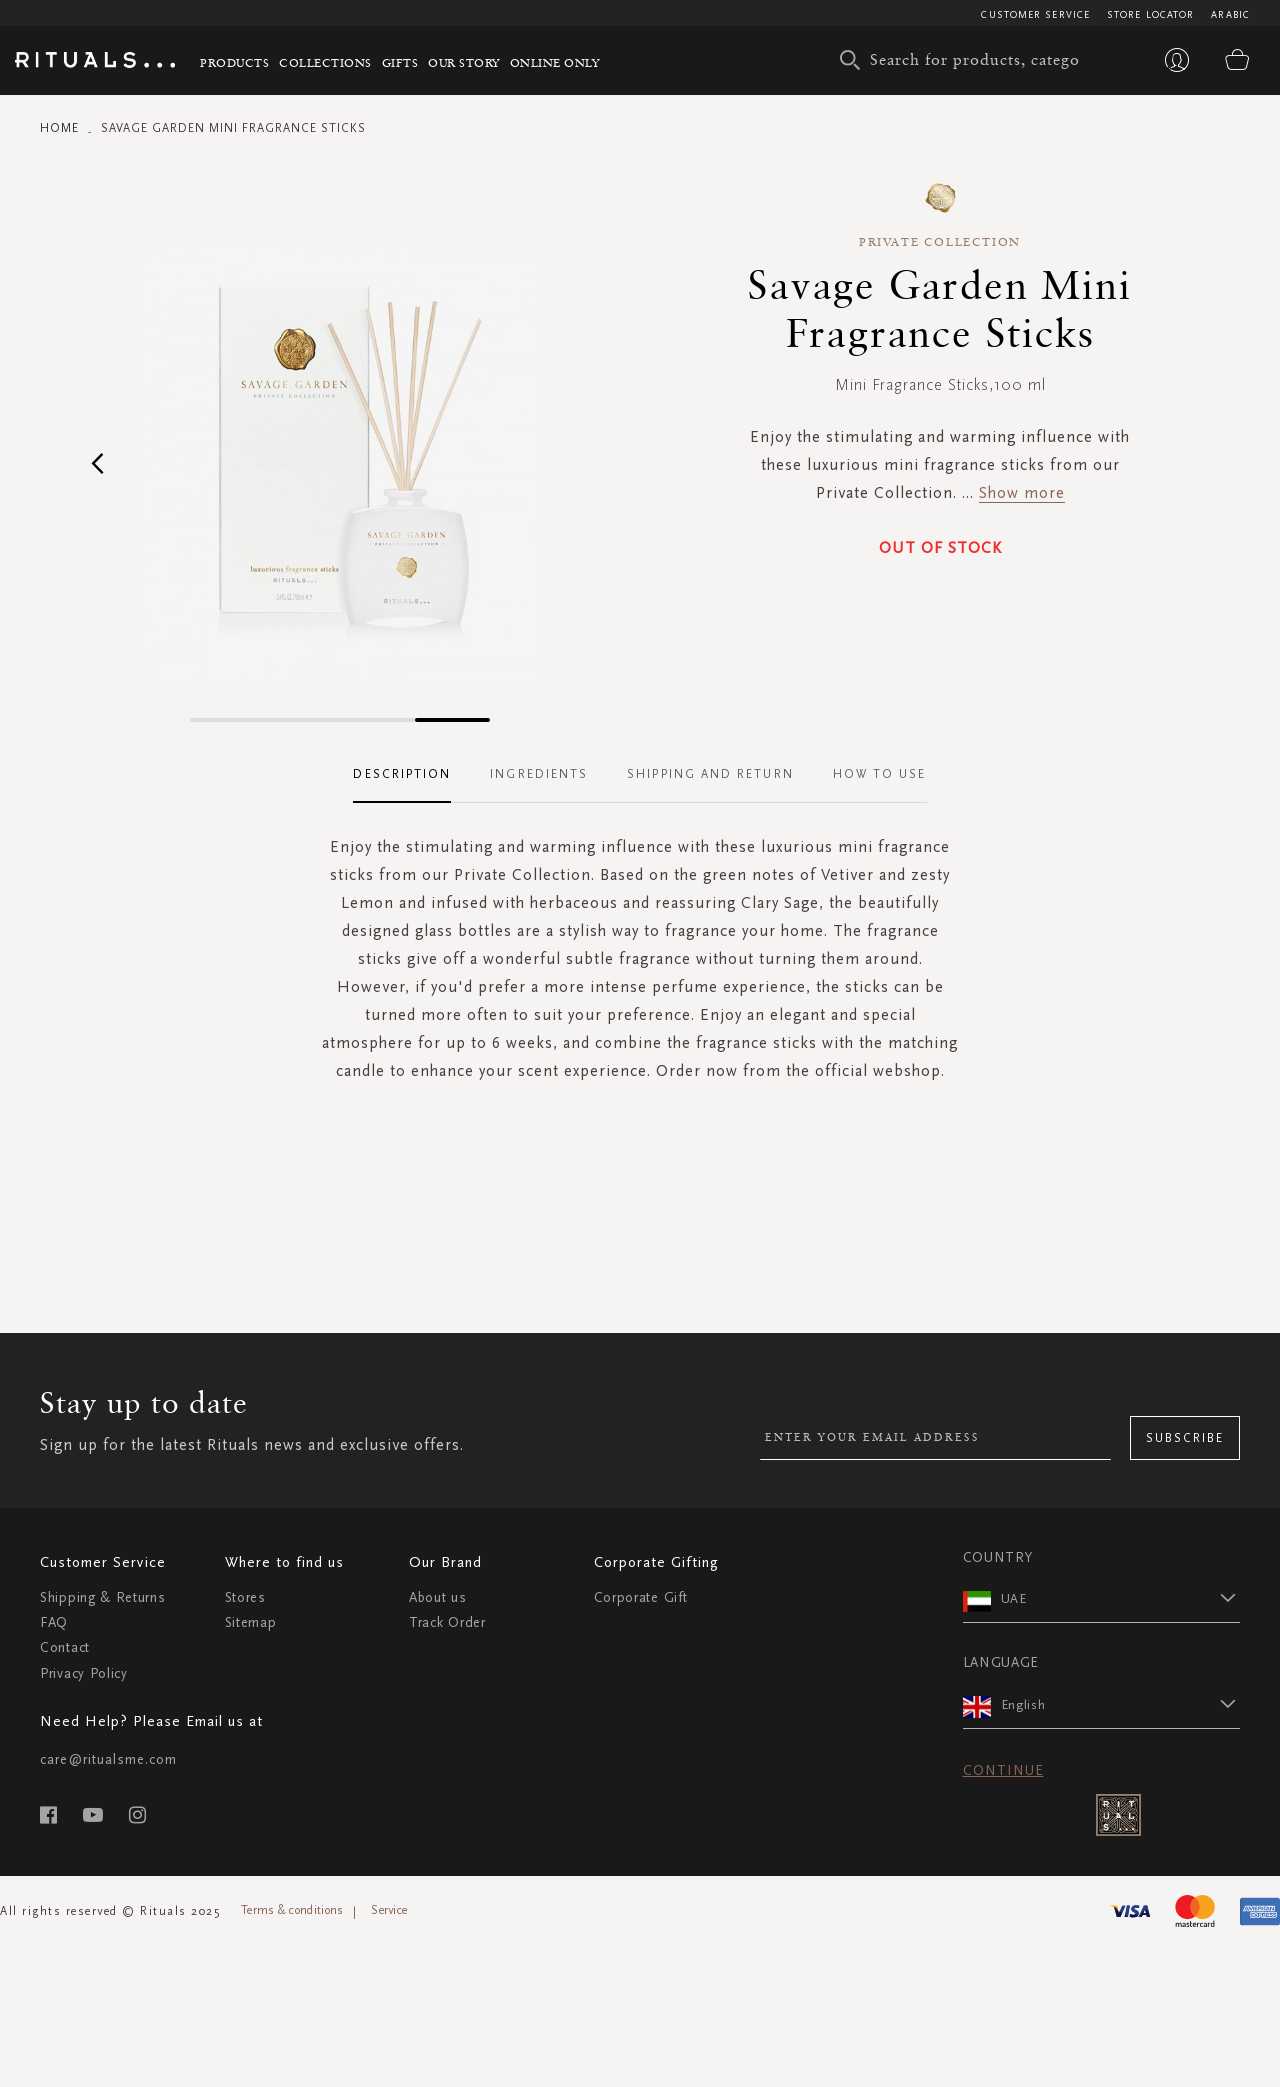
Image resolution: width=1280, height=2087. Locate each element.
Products (234, 62)
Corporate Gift (641, 1597)
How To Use (880, 774)
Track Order (447, 1622)
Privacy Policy (84, 1673)
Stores (245, 1597)
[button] (97, 462)
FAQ (54, 1622)
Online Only (555, 62)
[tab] (412, 775)
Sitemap (251, 1622)
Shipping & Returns (103, 1597)
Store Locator (1150, 15)
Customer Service (1035, 15)
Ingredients (539, 774)
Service (389, 1910)
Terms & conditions (292, 1910)
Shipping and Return (710, 774)
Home (59, 128)
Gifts (400, 62)
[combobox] (965, 60)
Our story (464, 62)
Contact (65, 1647)
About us (438, 1597)
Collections (325, 62)
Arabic (1230, 15)
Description (402, 774)
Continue (1003, 1770)
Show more (1022, 492)
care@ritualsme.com (108, 1759)
